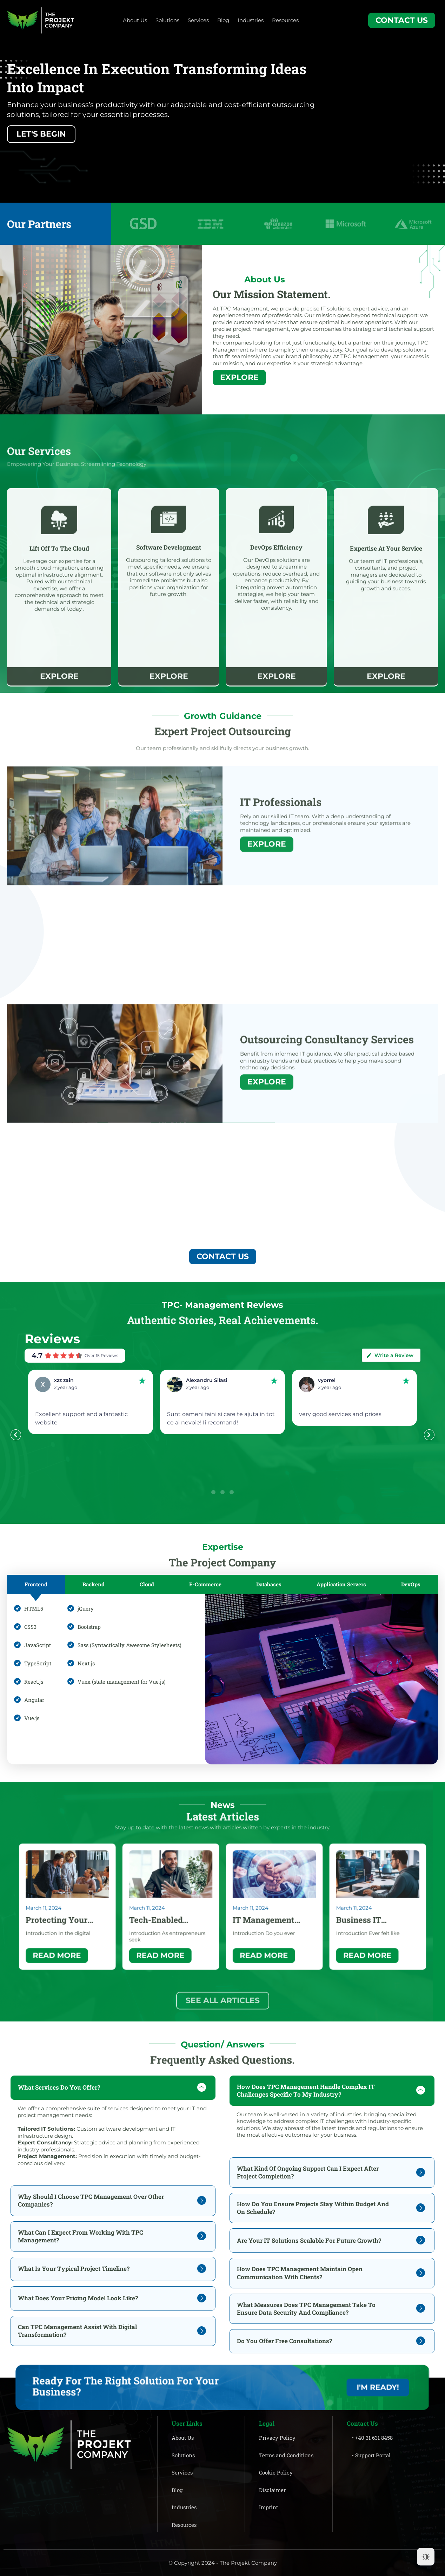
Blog (223, 20)
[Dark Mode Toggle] (425, 2556)
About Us (135, 20)
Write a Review (389, 1355)
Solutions (167, 20)
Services (198, 20)
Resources (285, 20)
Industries (251, 20)
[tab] (36, 1584)
